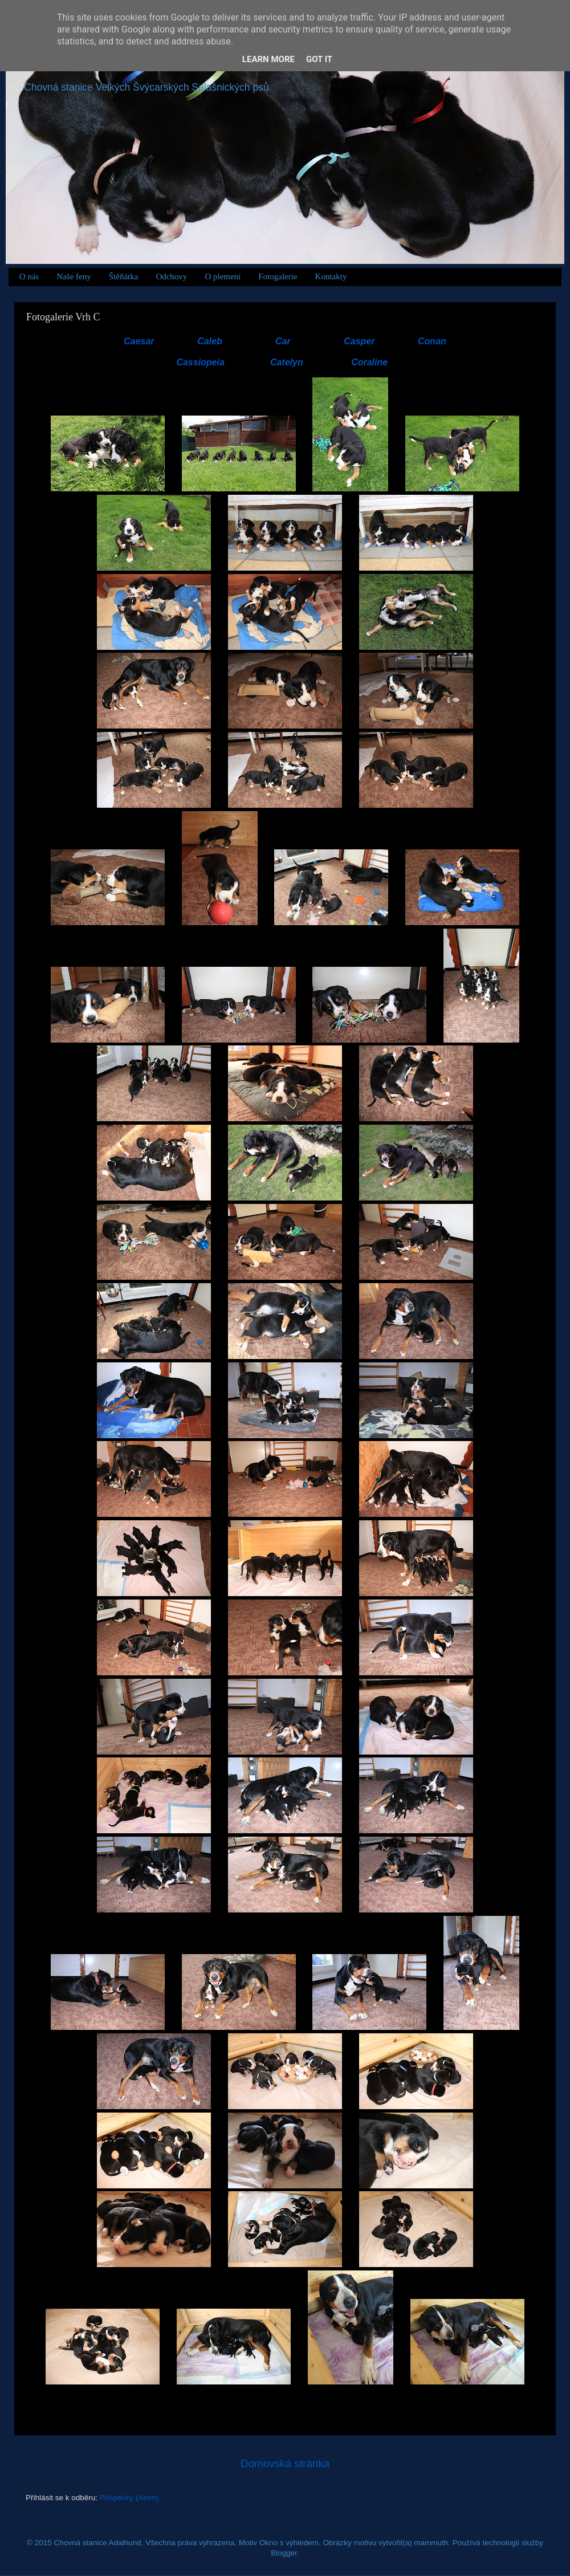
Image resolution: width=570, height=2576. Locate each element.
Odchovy (171, 276)
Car (283, 341)
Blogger (284, 2553)
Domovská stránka (285, 2463)
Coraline (369, 362)
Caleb (209, 341)
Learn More (268, 59)
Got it (319, 59)
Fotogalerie (277, 276)
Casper (359, 341)
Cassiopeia (200, 362)
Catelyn (286, 362)
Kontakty (331, 276)
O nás (29, 276)
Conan (432, 341)
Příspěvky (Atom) (129, 2497)
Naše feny (73, 276)
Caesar (139, 341)
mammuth (431, 2542)
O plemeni (223, 276)
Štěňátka (124, 276)
